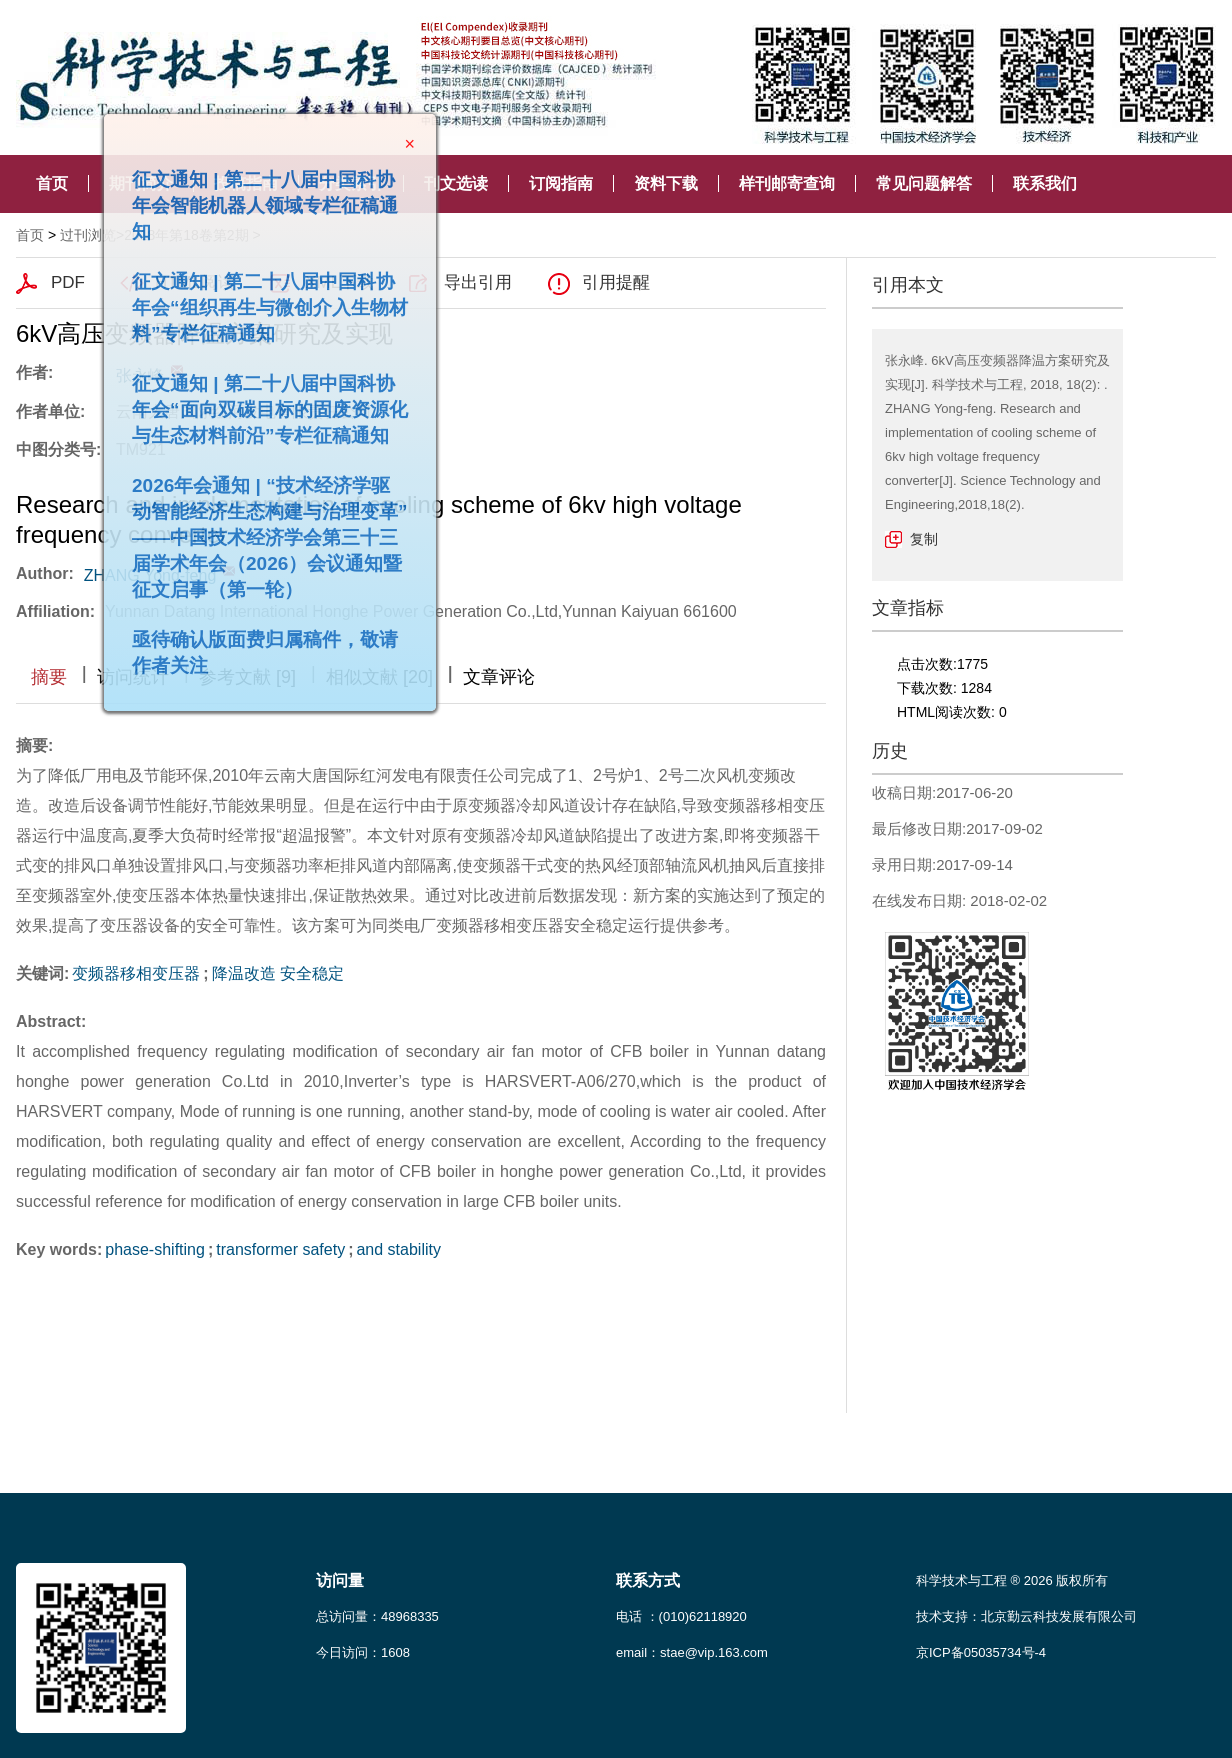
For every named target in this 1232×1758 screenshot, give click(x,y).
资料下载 (666, 183)
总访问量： (377, 1616)
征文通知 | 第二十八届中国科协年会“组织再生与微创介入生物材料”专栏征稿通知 (261, 298)
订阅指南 (561, 183)
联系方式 (648, 1580)
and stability (398, 1249)
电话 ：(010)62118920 (681, 1616)
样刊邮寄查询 (787, 183)
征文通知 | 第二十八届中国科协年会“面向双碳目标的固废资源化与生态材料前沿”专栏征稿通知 (261, 400)
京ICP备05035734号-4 (981, 1652)
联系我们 (1045, 183)
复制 (924, 539)
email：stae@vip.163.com (692, 1652)
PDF (68, 282)
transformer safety (280, 1249)
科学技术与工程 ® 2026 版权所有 (1012, 1580)
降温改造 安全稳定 (278, 973)
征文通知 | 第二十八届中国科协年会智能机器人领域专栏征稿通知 (256, 196)
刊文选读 (456, 183)
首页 (52, 183)
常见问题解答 (924, 183)
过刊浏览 (88, 235)
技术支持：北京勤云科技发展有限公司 (1026, 1616)
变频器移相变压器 (136, 973)
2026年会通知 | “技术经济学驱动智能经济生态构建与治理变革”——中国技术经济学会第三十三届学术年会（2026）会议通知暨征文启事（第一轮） (261, 528)
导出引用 (478, 282)
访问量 (340, 1580)
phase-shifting (155, 1249)
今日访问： (363, 1652)
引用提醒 (616, 282)
